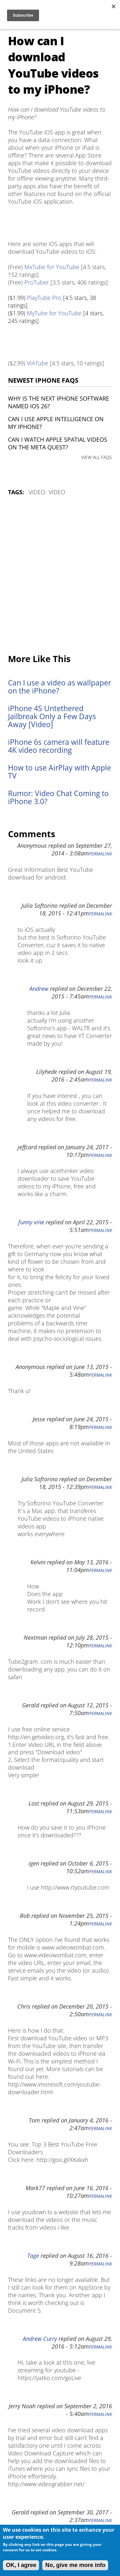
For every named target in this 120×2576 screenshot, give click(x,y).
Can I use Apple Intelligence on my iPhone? (56, 422)
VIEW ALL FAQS (96, 457)
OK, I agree (21, 2565)
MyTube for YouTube (54, 313)
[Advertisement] (60, 575)
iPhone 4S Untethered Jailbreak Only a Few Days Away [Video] (52, 716)
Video (37, 492)
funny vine (31, 1222)
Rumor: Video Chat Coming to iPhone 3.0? (58, 797)
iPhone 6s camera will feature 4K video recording (58, 746)
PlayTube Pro (44, 298)
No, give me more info (75, 2565)
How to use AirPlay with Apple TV (59, 772)
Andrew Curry (40, 2338)
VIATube (37, 363)
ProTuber (36, 282)
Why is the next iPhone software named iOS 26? (58, 402)
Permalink (100, 854)
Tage (33, 2255)
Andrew (38, 988)
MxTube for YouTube (51, 267)
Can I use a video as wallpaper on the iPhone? (59, 687)
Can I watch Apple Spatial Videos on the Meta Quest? (57, 443)
